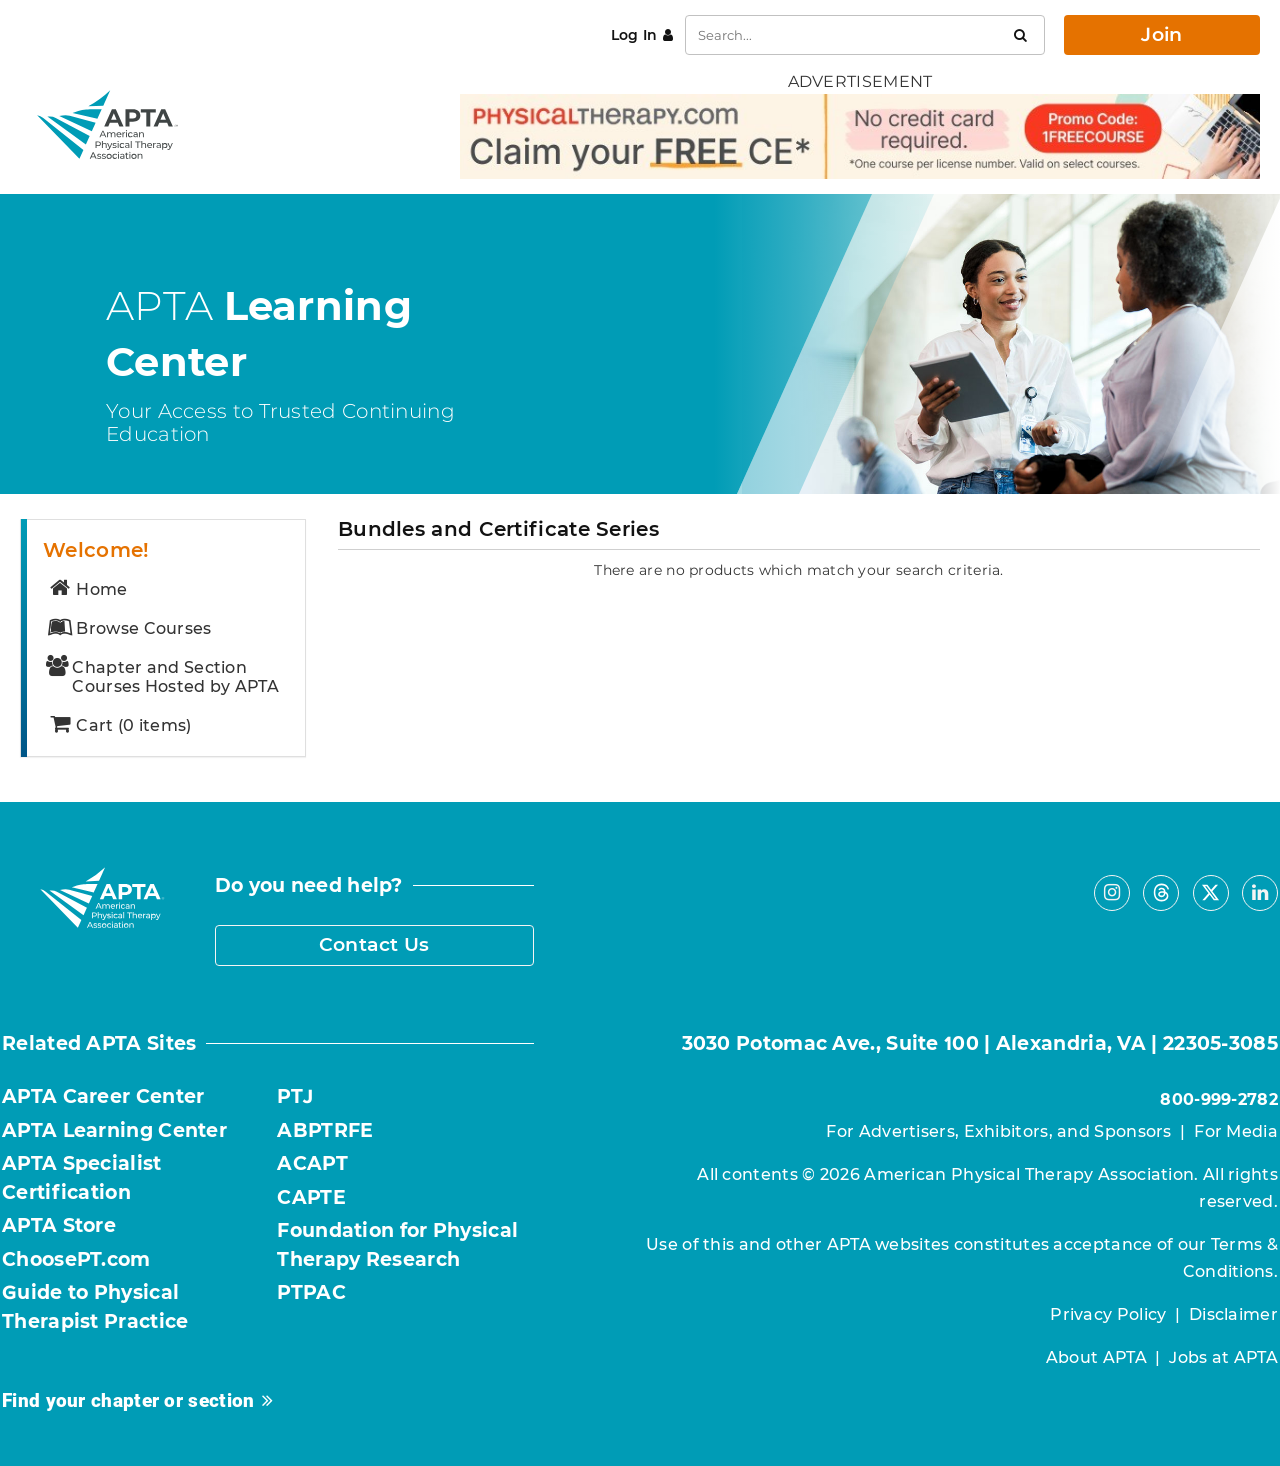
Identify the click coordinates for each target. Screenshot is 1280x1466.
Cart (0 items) (119, 725)
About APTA (1096, 1357)
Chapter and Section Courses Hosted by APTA (162, 677)
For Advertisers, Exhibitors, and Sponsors (998, 1131)
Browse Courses (129, 628)
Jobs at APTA (1223, 1357)
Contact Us (374, 944)
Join (1161, 34)
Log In (634, 35)
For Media (1236, 1131)
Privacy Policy (1108, 1314)
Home (87, 589)
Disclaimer (1233, 1314)
